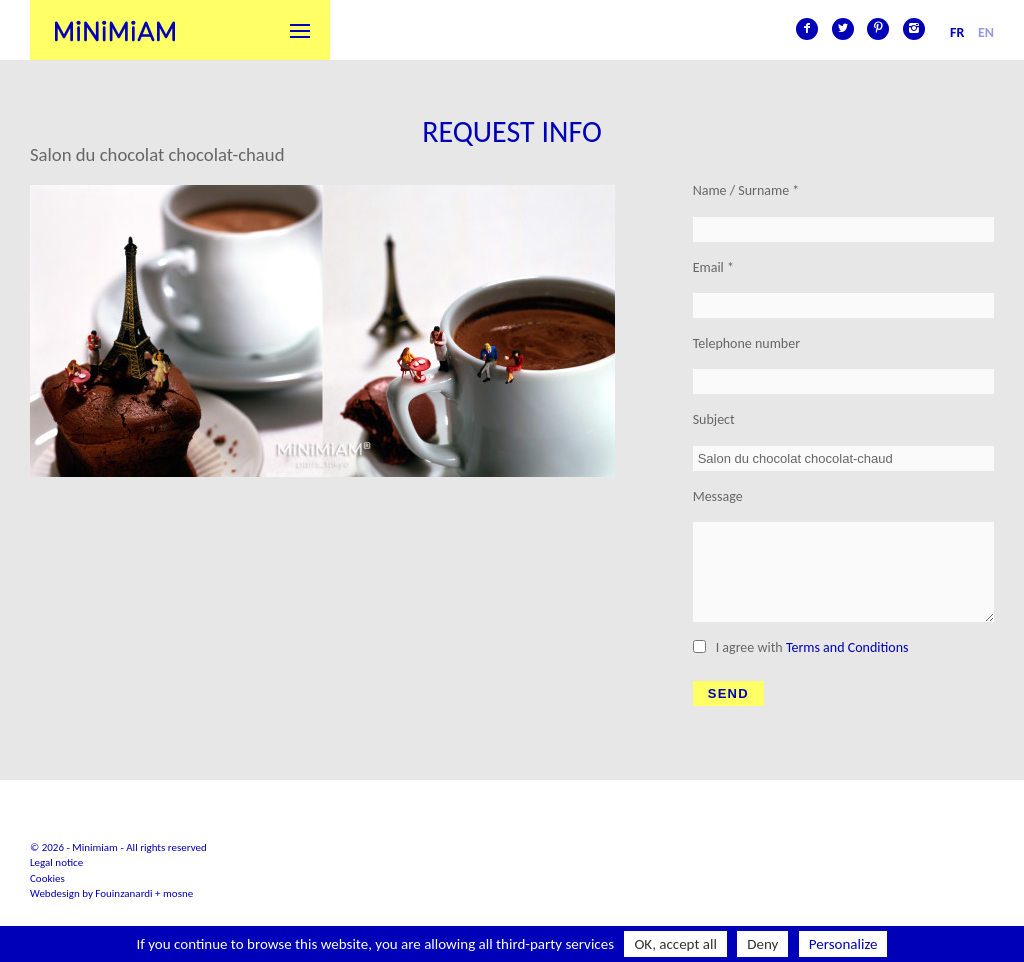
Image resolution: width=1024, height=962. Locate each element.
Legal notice (56, 862)
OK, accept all (675, 944)
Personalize (843, 944)
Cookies (47, 878)
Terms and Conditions (847, 647)
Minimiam (115, 30)
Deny (762, 944)
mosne (178, 893)
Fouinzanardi (123, 893)
